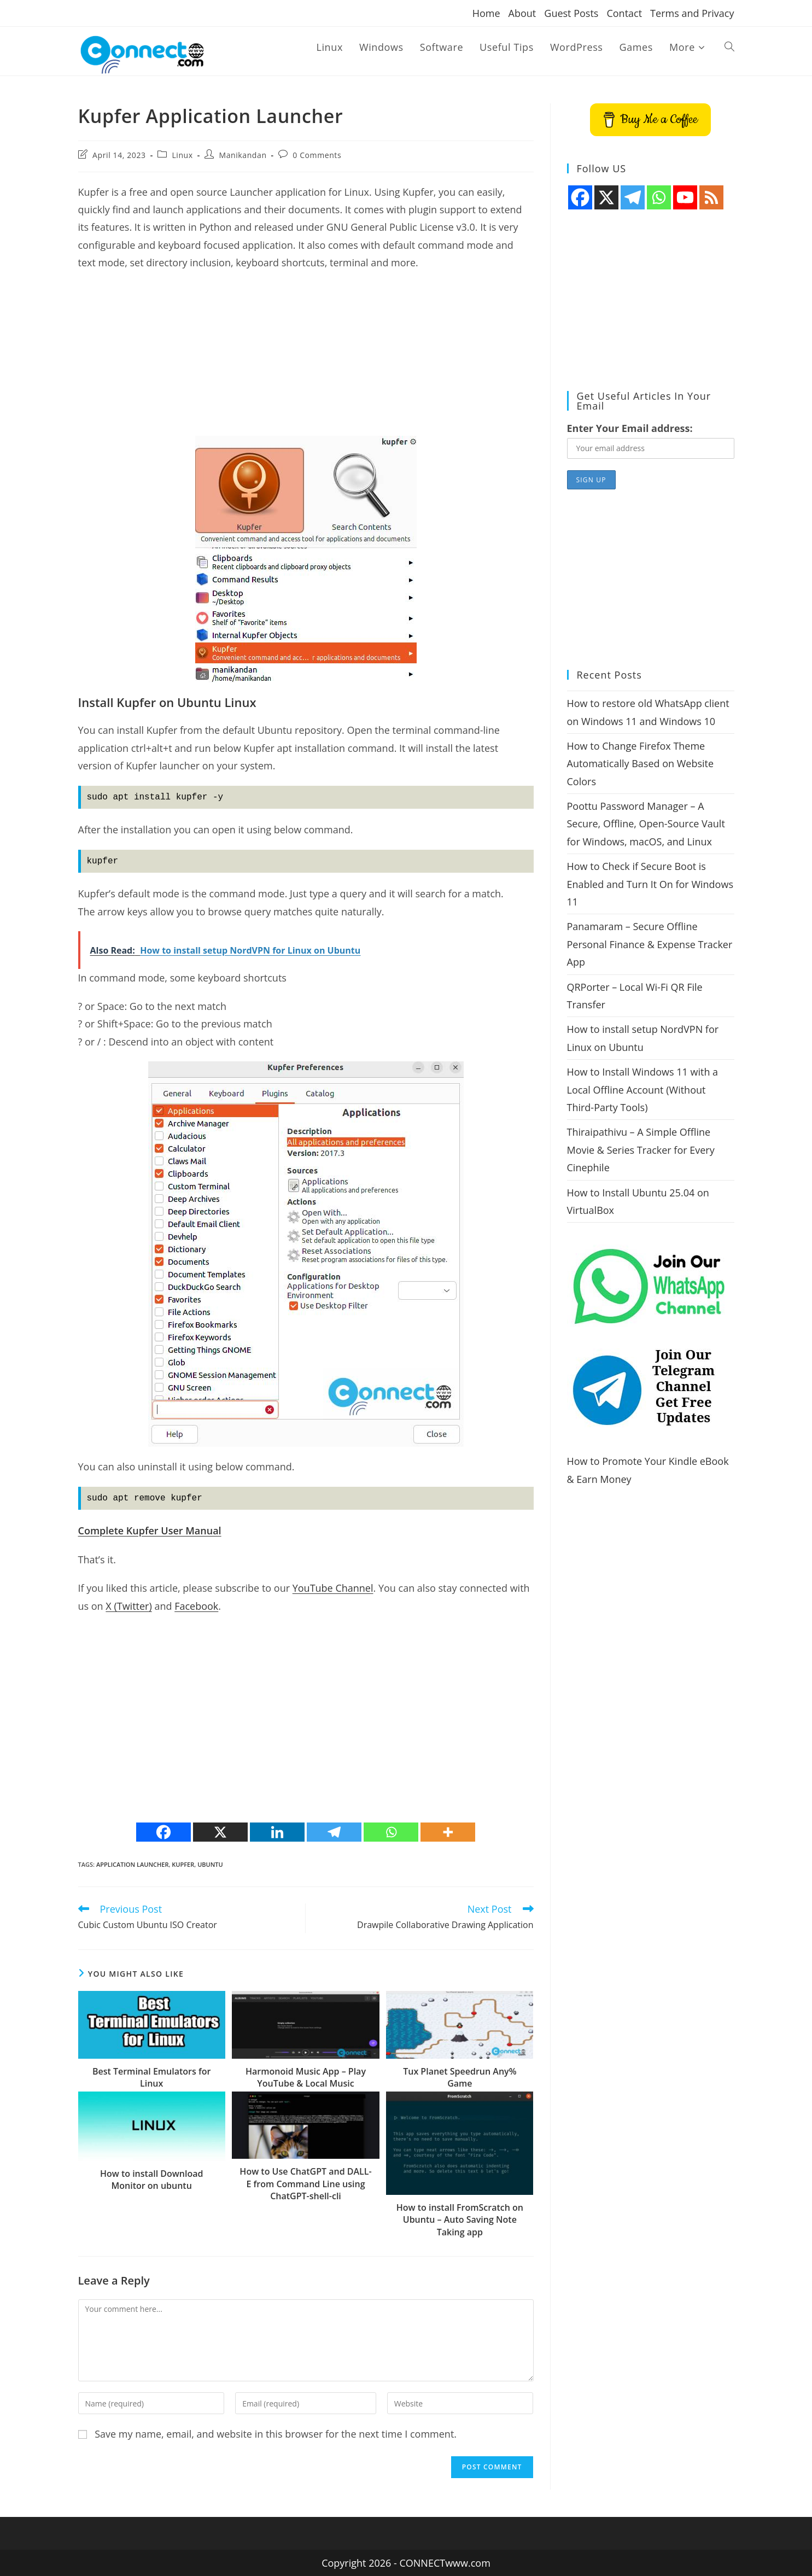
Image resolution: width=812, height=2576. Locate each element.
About (522, 13)
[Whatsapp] (391, 1832)
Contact (624, 13)
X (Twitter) (128, 1606)
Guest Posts (571, 13)
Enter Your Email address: (630, 428)
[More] (447, 1832)
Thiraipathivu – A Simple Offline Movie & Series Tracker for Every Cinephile (641, 1149)
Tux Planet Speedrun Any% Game (459, 2077)
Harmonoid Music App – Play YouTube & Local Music (306, 2077)
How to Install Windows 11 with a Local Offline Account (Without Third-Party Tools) (642, 1089)
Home (486, 13)
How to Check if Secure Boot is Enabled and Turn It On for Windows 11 (650, 884)
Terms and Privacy (692, 13)
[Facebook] (163, 1832)
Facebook (196, 1606)
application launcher (132, 1864)
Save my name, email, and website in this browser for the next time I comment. (276, 2433)
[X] (220, 1832)
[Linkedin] (277, 1832)
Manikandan (242, 155)
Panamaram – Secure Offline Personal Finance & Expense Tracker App (650, 944)
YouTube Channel (333, 1587)
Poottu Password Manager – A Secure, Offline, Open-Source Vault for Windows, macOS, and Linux (646, 823)
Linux (182, 155)
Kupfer (183, 1864)
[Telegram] (334, 1832)
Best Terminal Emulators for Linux (151, 2077)
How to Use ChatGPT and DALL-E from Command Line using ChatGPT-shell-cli (305, 2183)
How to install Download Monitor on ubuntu (151, 2180)
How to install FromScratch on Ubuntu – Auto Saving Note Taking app (459, 2219)
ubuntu (210, 1864)
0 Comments (317, 155)
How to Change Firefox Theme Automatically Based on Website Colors (640, 763)
